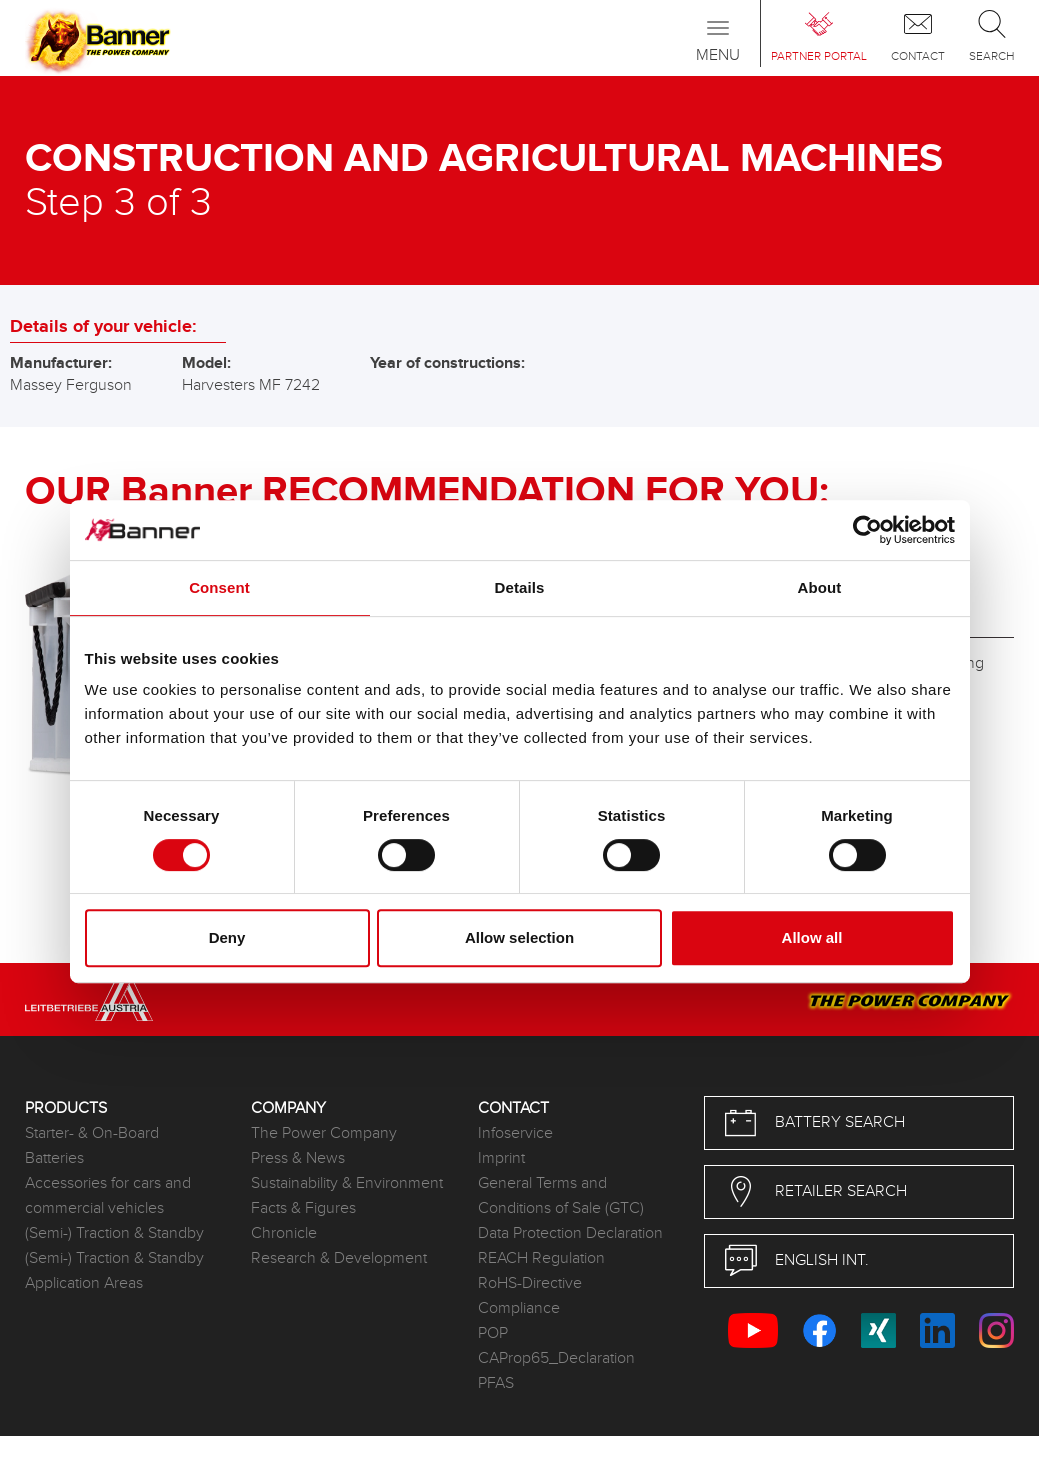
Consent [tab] (219, 587)
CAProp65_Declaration (556, 1358)
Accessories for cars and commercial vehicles (108, 1196)
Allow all (812, 937)
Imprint (501, 1158)
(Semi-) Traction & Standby (114, 1233)
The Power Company (324, 1133)
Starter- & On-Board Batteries (92, 1146)
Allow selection (519, 937)
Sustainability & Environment (347, 1183)
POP (493, 1333)
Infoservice (515, 1133)
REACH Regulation (541, 1258)
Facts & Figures (303, 1208)
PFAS (496, 1383)
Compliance (519, 1308)
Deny (227, 937)
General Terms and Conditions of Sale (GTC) (561, 1196)
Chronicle (284, 1233)
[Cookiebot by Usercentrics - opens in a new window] (867, 530)
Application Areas (84, 1283)
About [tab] (820, 587)
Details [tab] (520, 587)
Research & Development (339, 1258)
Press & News (298, 1158)
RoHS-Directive (530, 1283)
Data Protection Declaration (570, 1233)
